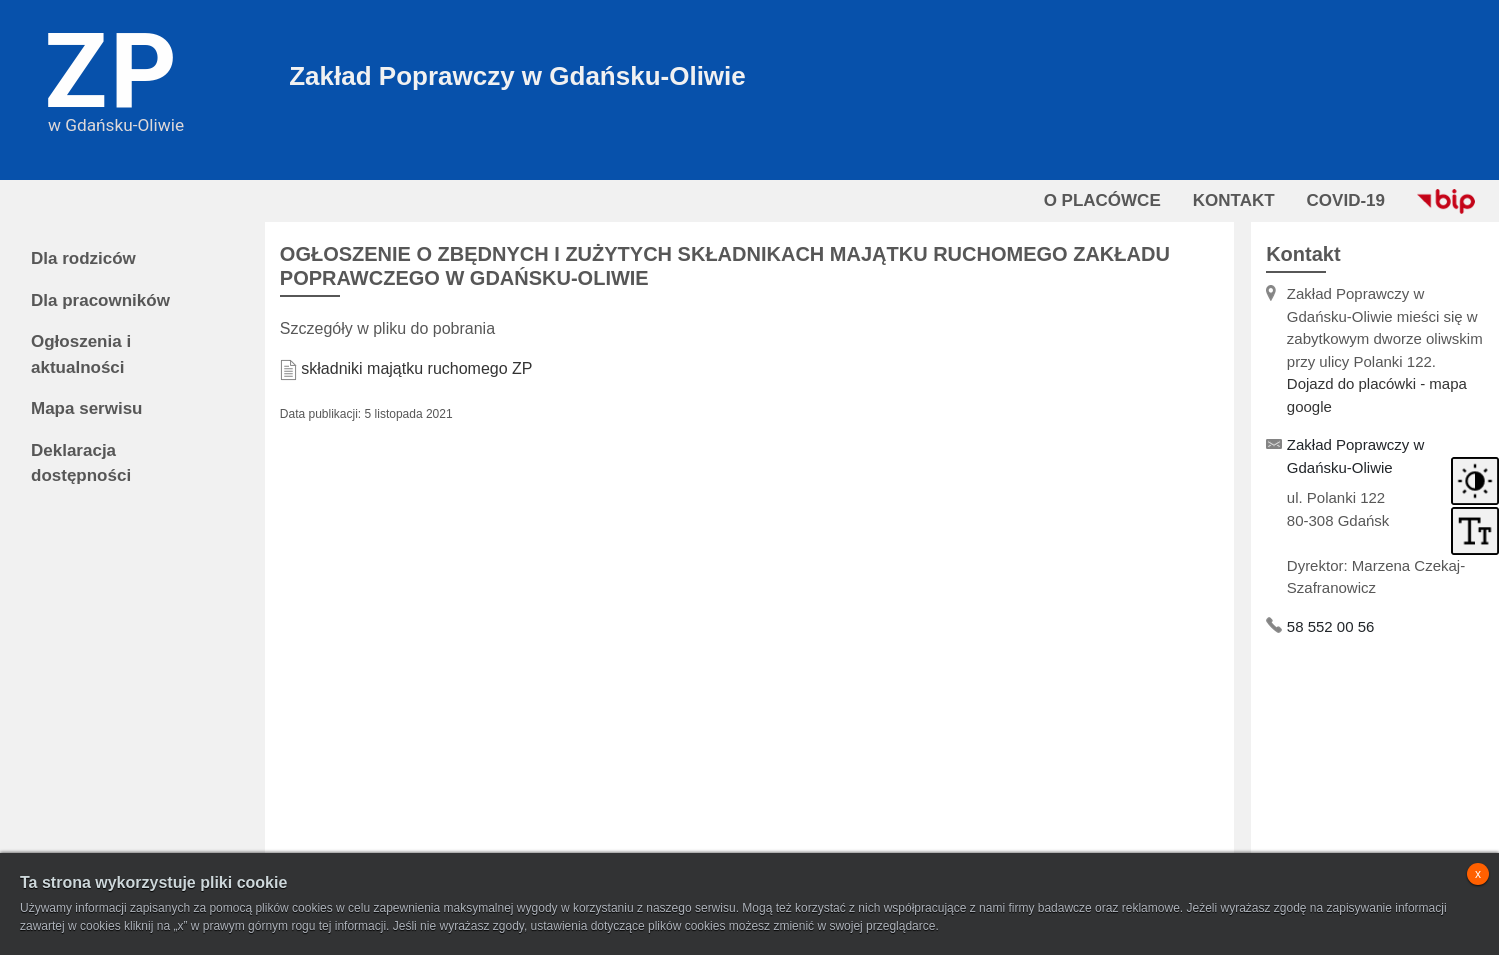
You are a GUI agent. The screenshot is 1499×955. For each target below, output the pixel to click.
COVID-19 (1346, 200)
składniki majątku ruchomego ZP (416, 368)
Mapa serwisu (87, 408)
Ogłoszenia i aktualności (81, 354)
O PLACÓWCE (1102, 200)
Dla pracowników (100, 300)
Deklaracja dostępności (81, 463)
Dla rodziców (83, 258)
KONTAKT (1234, 200)
